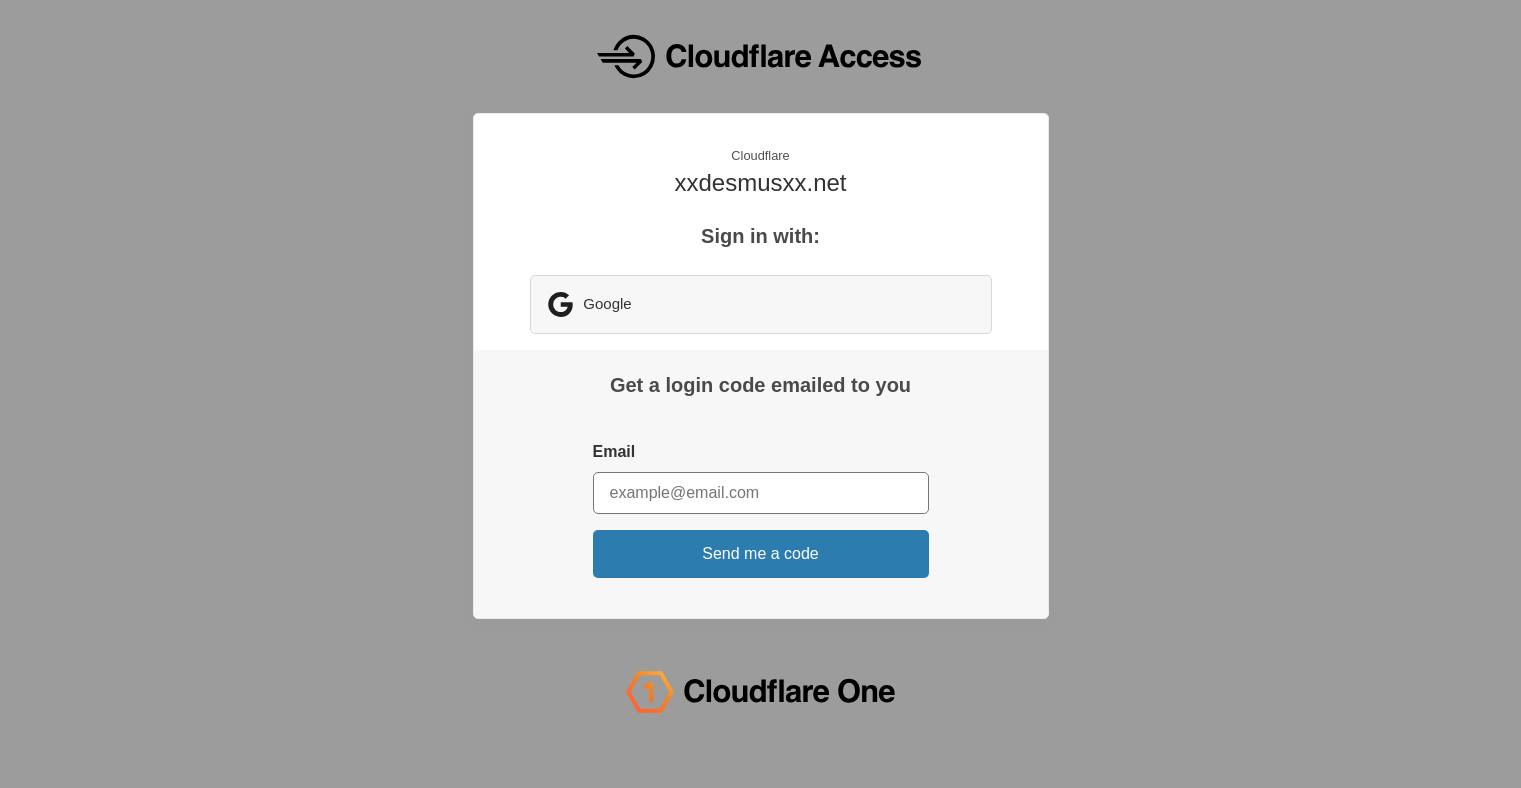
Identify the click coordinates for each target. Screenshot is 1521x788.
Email (614, 451)
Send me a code (760, 553)
